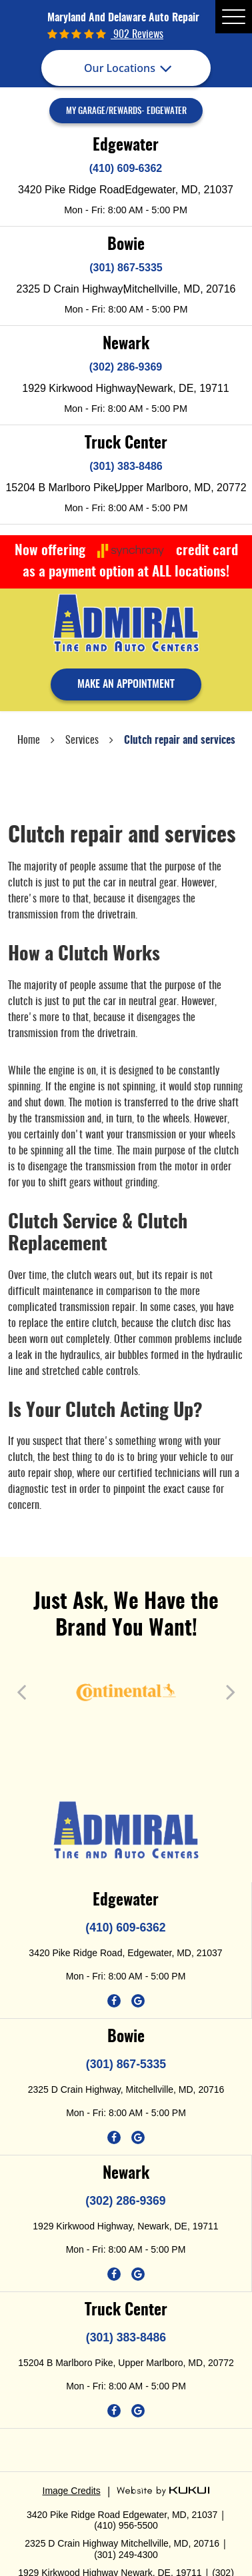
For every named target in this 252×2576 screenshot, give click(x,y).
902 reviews (137, 34)
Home (28, 740)
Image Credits (72, 2490)
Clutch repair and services (179, 740)
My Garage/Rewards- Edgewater (126, 111)
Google (138, 2000)
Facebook (114, 2000)
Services (82, 740)
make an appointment (126, 684)
